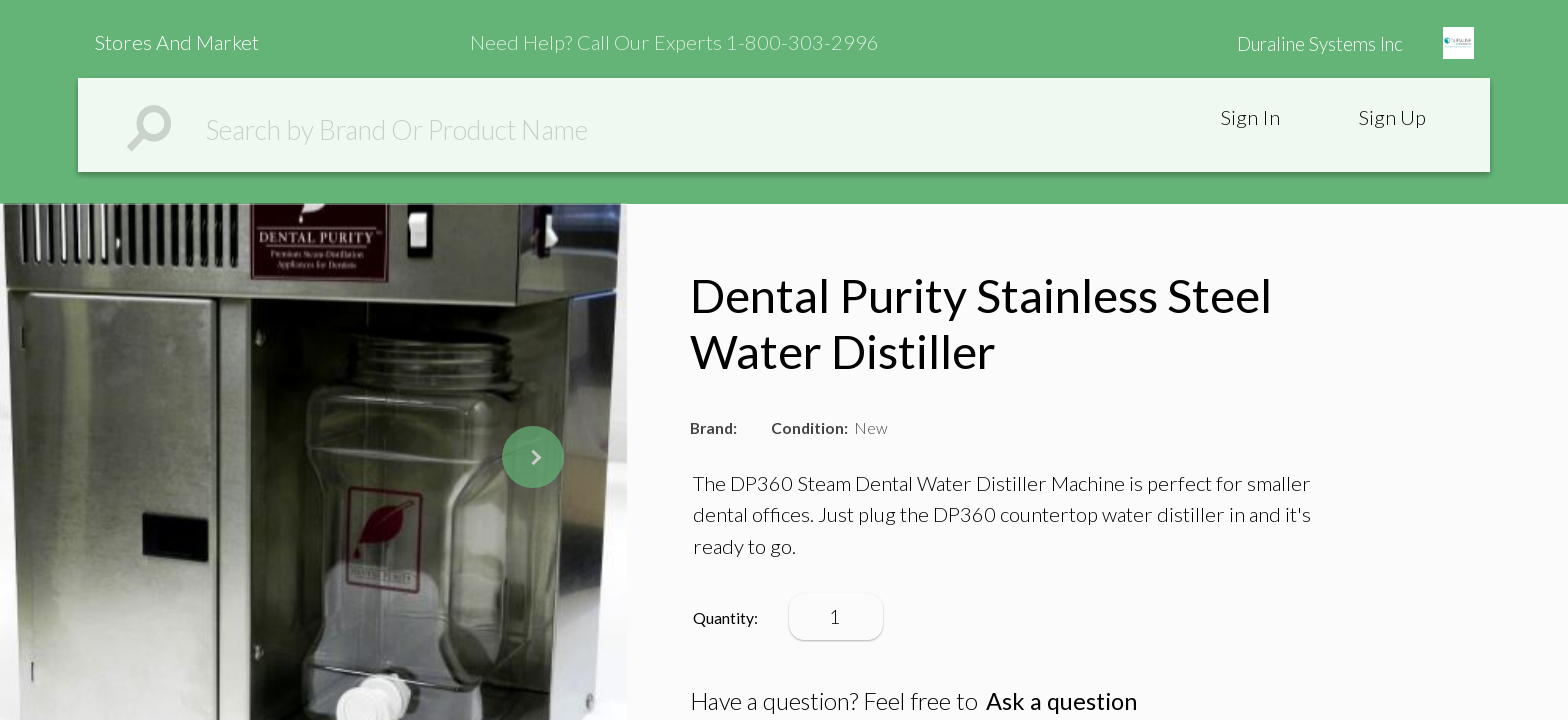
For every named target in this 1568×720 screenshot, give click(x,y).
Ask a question (1061, 701)
